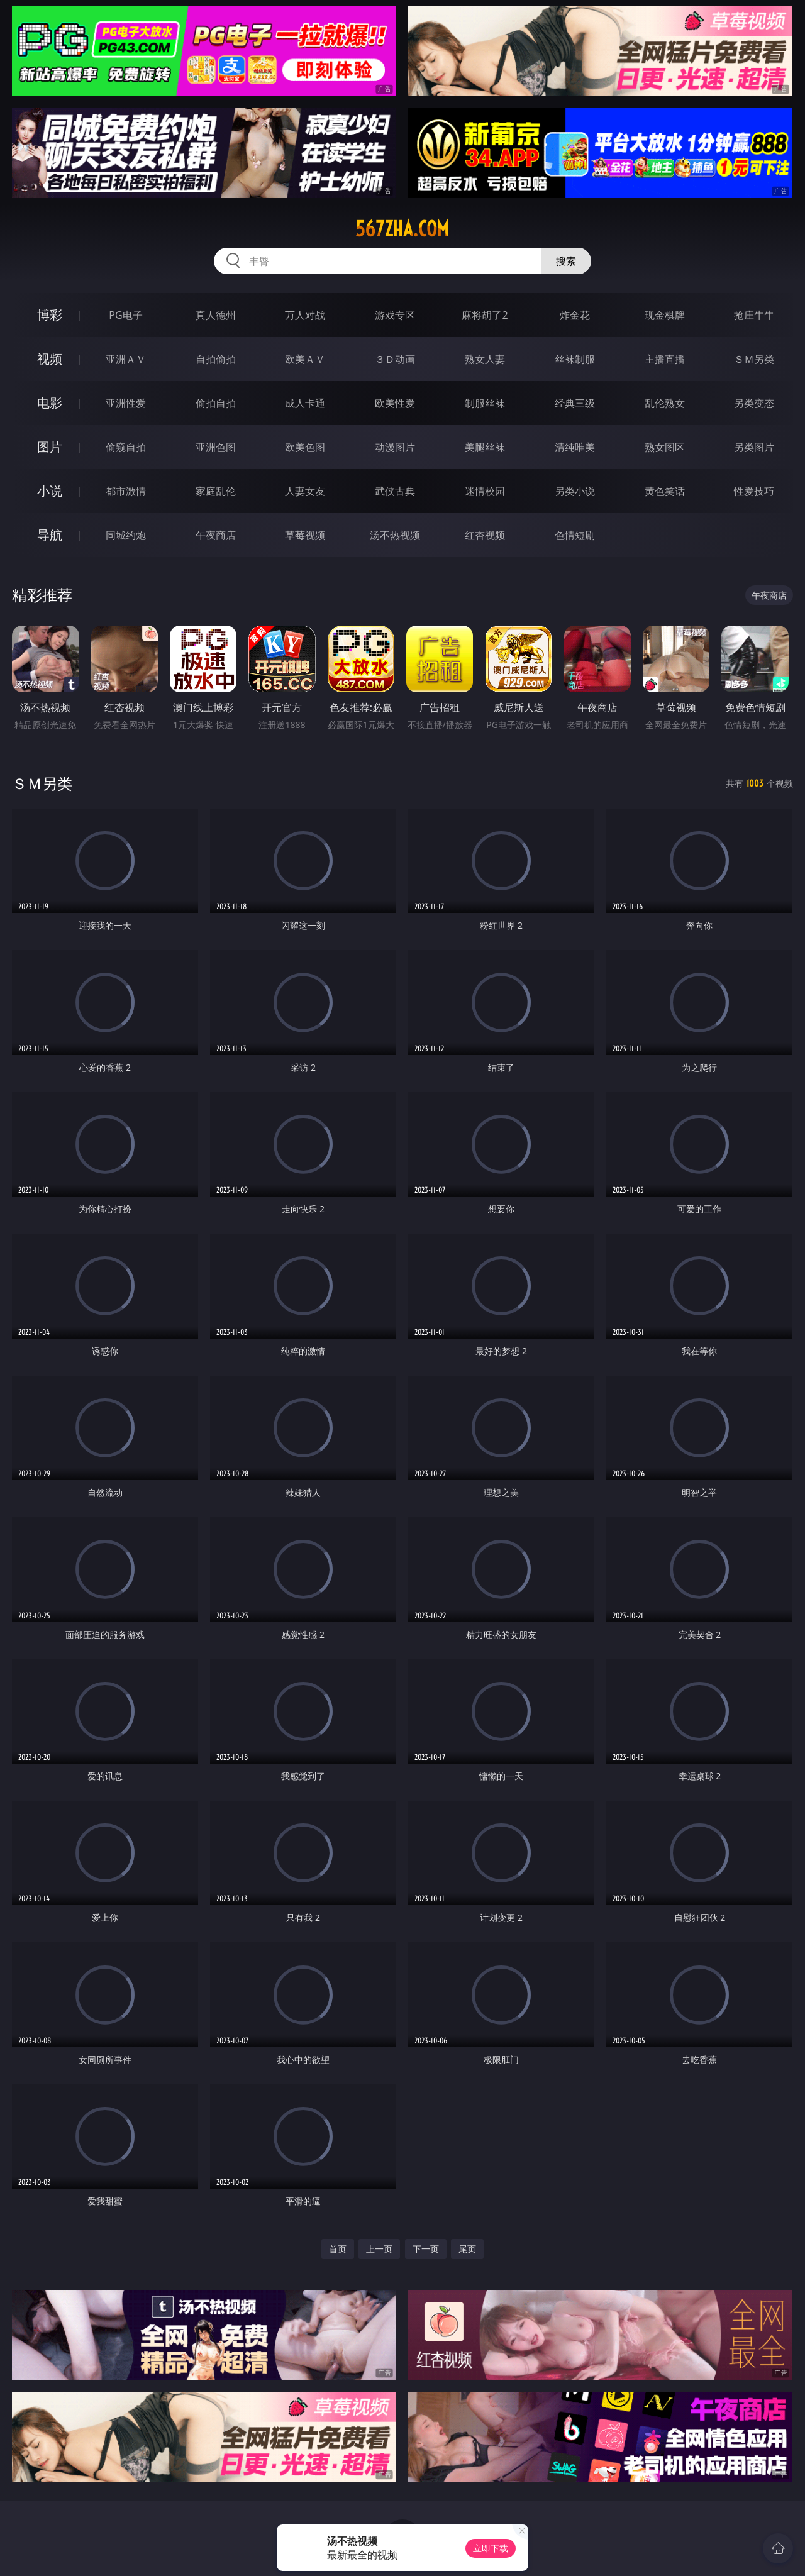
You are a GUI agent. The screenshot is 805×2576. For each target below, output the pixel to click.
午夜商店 (216, 535)
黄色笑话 (665, 491)
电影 (49, 402)
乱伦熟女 (665, 403)
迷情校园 (485, 491)
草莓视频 (305, 535)
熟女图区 (665, 447)
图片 (49, 446)
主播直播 (665, 359)
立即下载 (490, 2548)
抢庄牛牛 (754, 315)
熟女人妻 (485, 359)
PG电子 (125, 315)
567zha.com (402, 228)
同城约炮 (126, 535)
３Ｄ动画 (395, 359)
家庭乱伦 (216, 491)
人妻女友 (305, 491)
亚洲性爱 (126, 403)
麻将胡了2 (485, 315)
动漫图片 (395, 447)
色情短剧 (575, 535)
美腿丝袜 (485, 447)
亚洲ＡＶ (126, 359)
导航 (49, 534)
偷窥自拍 (126, 447)
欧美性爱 (395, 403)
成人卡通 (305, 403)
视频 (49, 358)
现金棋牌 (665, 315)
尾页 (467, 2249)
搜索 (566, 261)
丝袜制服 (575, 359)
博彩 (49, 314)
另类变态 (754, 403)
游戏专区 (395, 315)
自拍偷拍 (216, 359)
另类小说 (575, 491)
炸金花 (575, 315)
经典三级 (575, 403)
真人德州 (216, 315)
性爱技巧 (754, 491)
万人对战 (305, 315)
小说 (49, 490)
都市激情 (126, 491)
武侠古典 (395, 491)
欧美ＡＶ (305, 359)
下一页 (426, 2249)
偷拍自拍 (216, 403)
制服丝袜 (485, 403)
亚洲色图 (216, 447)
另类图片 (754, 447)
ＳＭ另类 (754, 359)
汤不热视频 (395, 535)
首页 (338, 2249)
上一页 (379, 2249)
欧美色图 (305, 447)
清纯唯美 (575, 447)
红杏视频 (485, 535)
